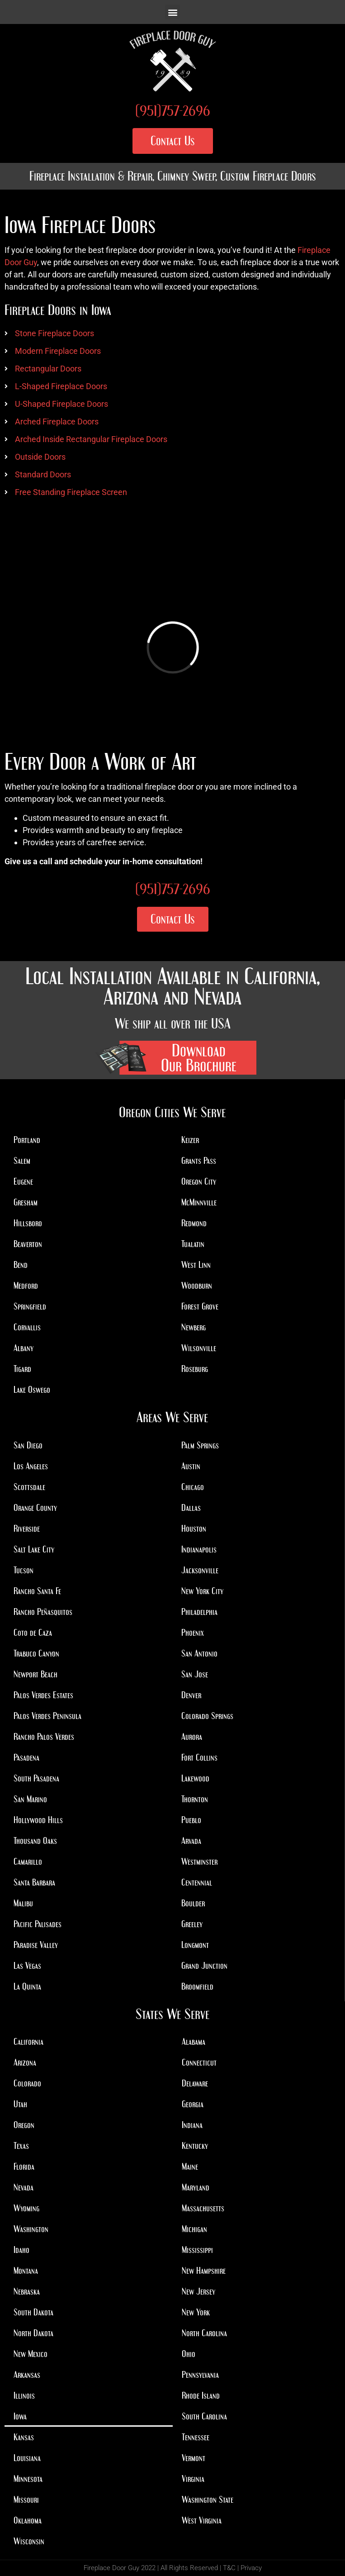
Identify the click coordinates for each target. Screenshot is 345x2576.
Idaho (21, 2250)
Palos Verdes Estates (43, 1695)
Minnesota (28, 2479)
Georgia (192, 2104)
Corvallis (27, 1327)
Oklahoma (28, 2520)
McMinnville (199, 1202)
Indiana (192, 2125)
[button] (172, 12)
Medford (26, 1285)
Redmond (194, 1223)
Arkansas (27, 2375)
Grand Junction (204, 1966)
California (28, 2042)
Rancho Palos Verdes (44, 1737)
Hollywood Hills (38, 1820)
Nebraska (27, 2291)
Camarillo (28, 1862)
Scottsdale (29, 1487)
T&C (229, 2568)
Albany (23, 1348)
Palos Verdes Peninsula (47, 1716)
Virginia (193, 2479)
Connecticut (199, 2062)
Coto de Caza (33, 1633)
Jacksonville (199, 1570)
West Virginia (202, 2520)
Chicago (192, 1487)
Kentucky (195, 2146)
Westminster (199, 1862)
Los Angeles (31, 1466)
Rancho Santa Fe (37, 1591)
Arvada (191, 1841)
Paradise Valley (36, 1945)
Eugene (23, 1181)
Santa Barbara (34, 1882)
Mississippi (197, 2250)
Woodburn (196, 1285)
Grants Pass (198, 1161)
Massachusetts (203, 2208)
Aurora (191, 1737)
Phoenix (192, 1633)
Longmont (195, 1945)
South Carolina (204, 2416)
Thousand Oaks (35, 1841)
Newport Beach (35, 1674)
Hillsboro (28, 1223)
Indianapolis (199, 1549)
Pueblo (191, 1820)
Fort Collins (199, 1757)
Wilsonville (198, 1348)
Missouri (26, 2500)
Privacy (251, 2568)
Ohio (188, 2354)
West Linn (196, 1265)
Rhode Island (201, 2395)
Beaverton (28, 1244)
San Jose (194, 1674)
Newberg (193, 1327)
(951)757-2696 (172, 111)
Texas (21, 2146)
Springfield (30, 1306)
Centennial (196, 1882)
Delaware (195, 2083)
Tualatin (192, 1244)
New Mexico (30, 2354)
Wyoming (26, 2208)
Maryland (195, 2187)
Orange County (35, 1508)
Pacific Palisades (37, 1924)
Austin (190, 1466)
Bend (21, 1265)
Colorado (27, 2083)
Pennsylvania (200, 2375)
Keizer (190, 1140)
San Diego (28, 1445)
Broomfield (197, 1986)
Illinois (24, 2395)
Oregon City (198, 1181)
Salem (22, 1161)
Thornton (194, 1799)
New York (196, 2312)
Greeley (192, 1924)
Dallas (191, 1508)
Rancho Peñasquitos (43, 1612)
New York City (202, 1591)
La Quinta (27, 1986)
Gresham (26, 1202)
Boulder (193, 1903)
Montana (26, 2271)
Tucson (23, 1570)
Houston (193, 1528)
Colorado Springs (207, 1716)
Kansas (24, 2437)
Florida (24, 2166)
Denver (191, 1695)
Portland (27, 1140)
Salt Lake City (34, 1549)
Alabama (193, 2042)
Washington (31, 2229)
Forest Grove (199, 1306)
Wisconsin (29, 2541)
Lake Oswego (32, 1390)
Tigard (22, 1369)
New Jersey (198, 2291)
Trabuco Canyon (36, 1653)
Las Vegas (27, 1966)
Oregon (24, 2125)
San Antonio (199, 1653)
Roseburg (194, 1369)
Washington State (207, 2500)
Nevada (23, 2187)
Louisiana (27, 2458)
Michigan (194, 2229)
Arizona (25, 2062)
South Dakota (33, 2312)
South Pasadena (36, 1778)
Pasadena (26, 1757)
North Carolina (204, 2333)
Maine (190, 2166)
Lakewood (195, 1778)
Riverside (27, 1528)
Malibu (23, 1903)
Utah (20, 2104)
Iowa (20, 2416)
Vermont (193, 2458)
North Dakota (33, 2333)
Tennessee (195, 2437)
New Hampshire (204, 2271)
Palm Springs (200, 1445)
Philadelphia (199, 1612)
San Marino (30, 1799)
